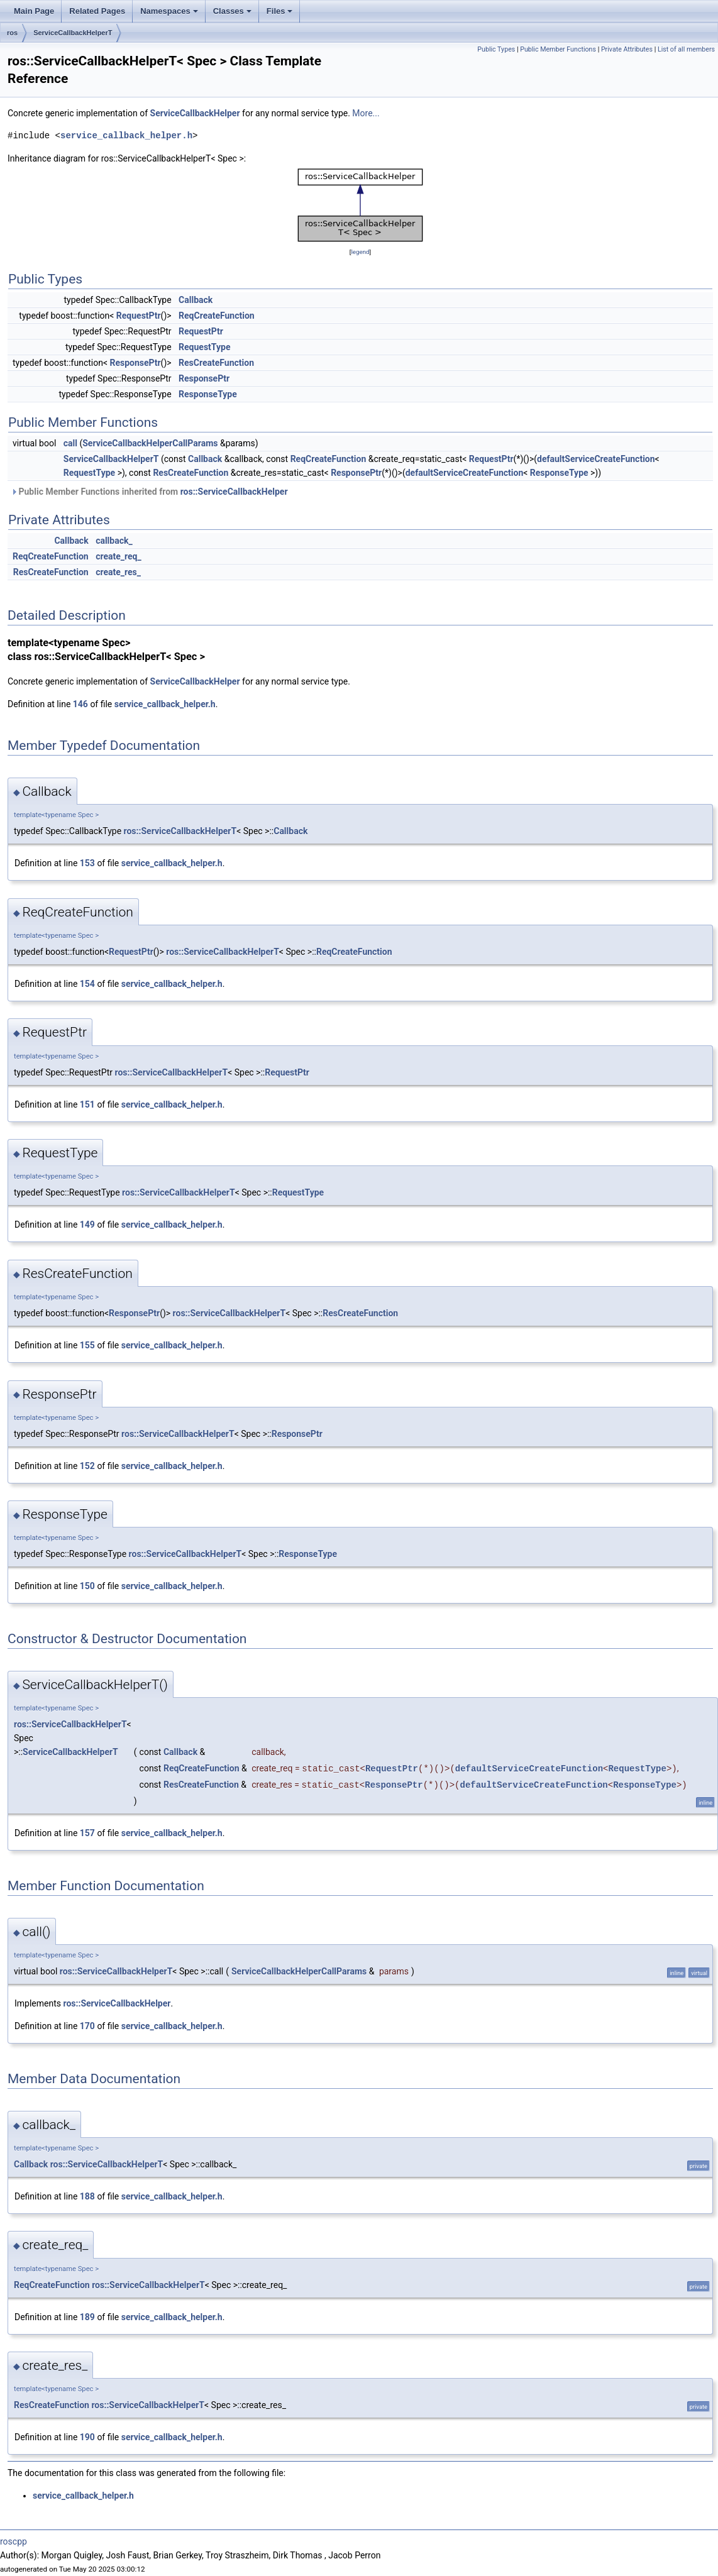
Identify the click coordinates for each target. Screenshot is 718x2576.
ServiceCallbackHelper (195, 113)
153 (87, 863)
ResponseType (208, 394)
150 (87, 1586)
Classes (232, 11)
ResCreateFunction (216, 363)
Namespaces (169, 11)
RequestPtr (138, 316)
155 (87, 1345)
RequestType (204, 347)
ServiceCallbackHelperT (72, 32)
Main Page (34, 11)
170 (87, 2026)
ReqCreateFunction (217, 316)
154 (87, 984)
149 (87, 1224)
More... (365, 113)
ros (12, 32)
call (70, 443)
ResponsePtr (135, 363)
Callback (196, 300)
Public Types (496, 49)
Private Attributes (627, 49)
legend (360, 251)
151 (87, 1104)
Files (280, 11)
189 (87, 2317)
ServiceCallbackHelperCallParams (150, 443)
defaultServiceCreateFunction (596, 459)
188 (87, 2196)
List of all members (686, 49)
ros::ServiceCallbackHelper (234, 492)
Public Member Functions (558, 49)
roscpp (13, 2541)
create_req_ (118, 556)
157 (87, 1833)
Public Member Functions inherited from (149, 492)
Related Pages (97, 11)
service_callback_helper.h (126, 135)
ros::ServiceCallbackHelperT (180, 831)
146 (80, 704)
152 (87, 1466)
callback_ (114, 541)
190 (87, 2437)
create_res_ (118, 572)
